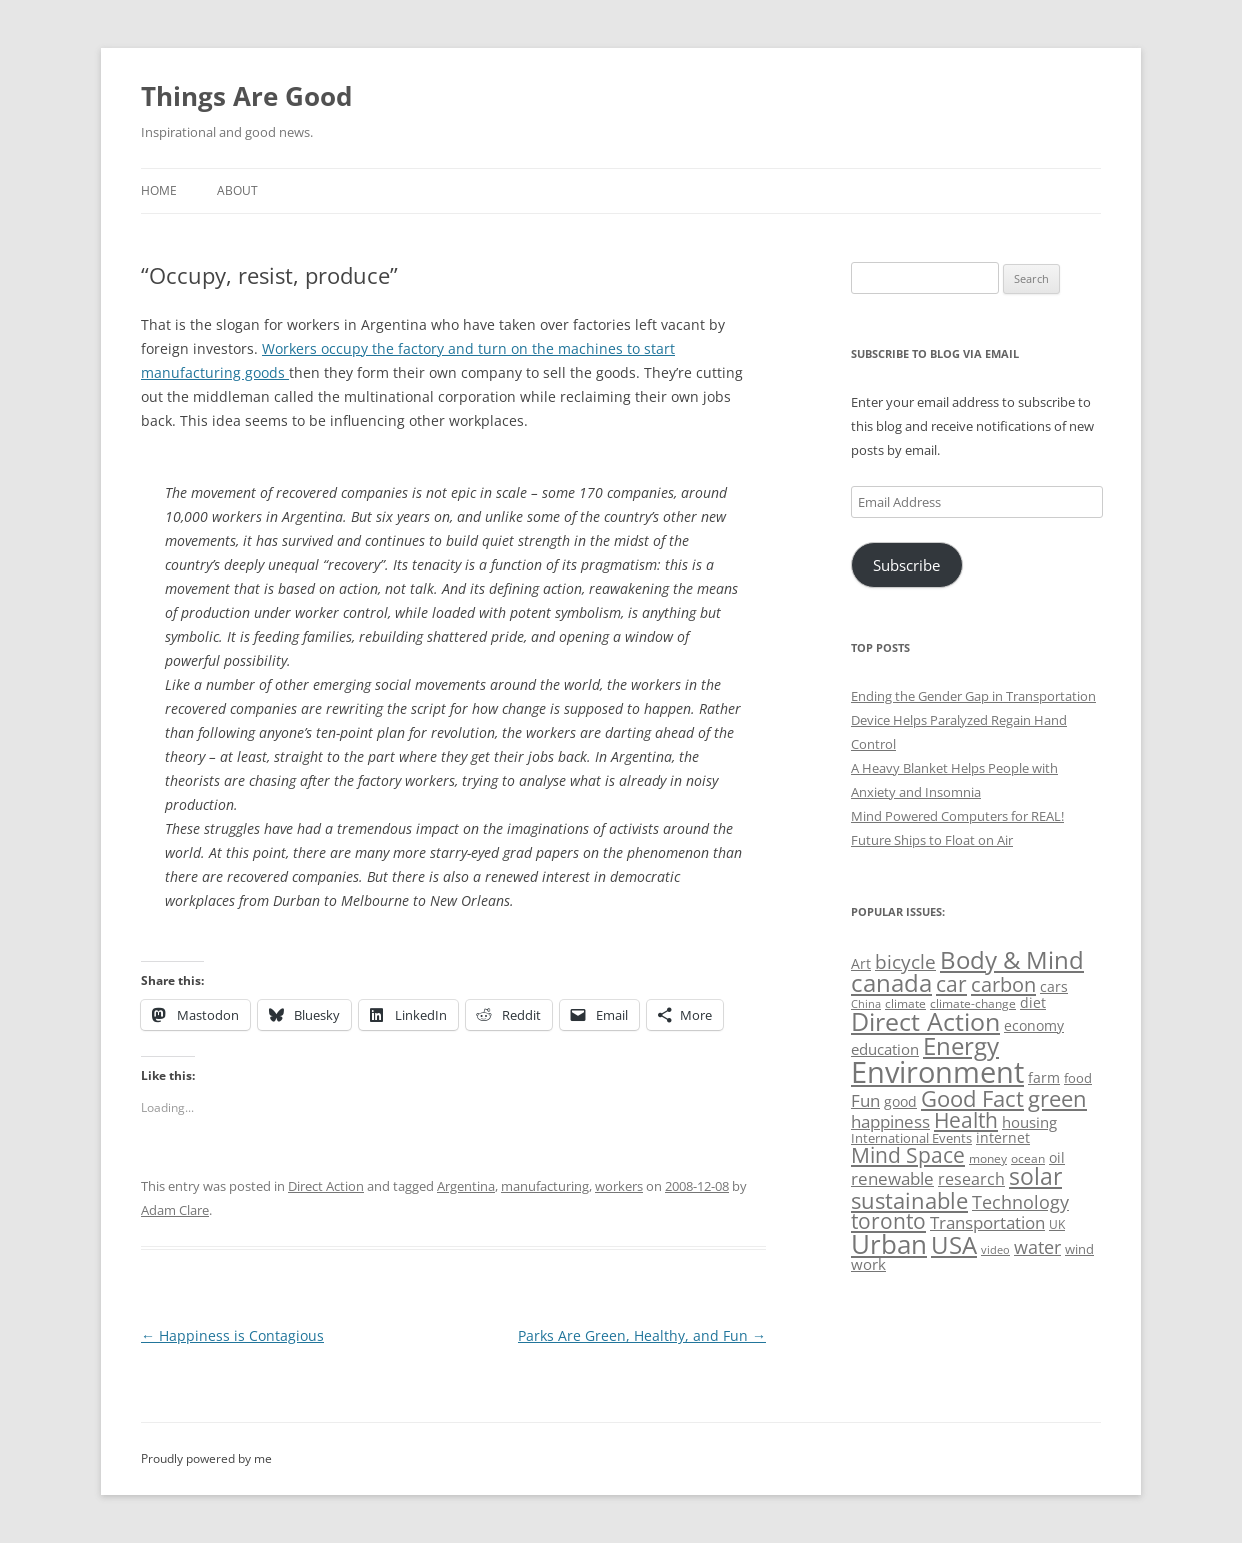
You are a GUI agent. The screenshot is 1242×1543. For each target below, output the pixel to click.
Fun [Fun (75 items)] (865, 1100)
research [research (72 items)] (971, 1179)
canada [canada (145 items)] (891, 983)
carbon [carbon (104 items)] (1003, 984)
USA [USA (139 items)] (954, 1245)
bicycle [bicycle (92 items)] (905, 962)
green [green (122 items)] (1057, 1098)
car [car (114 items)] (951, 983)
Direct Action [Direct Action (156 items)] (925, 1021)
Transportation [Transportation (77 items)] (987, 1222)
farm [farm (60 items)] (1044, 1077)
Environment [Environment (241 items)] (937, 1072)
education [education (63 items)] (885, 1049)
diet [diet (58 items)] (1033, 1002)
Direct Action (326, 1186)
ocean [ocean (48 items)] (1028, 1158)
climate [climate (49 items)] (905, 1003)
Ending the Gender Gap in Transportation (973, 696)
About (237, 190)
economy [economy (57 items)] (1034, 1025)
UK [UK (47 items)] (1057, 1224)
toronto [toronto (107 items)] (888, 1221)
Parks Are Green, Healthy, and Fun (642, 1335)
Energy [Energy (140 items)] (961, 1046)
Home (159, 190)
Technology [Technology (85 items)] (1020, 1202)
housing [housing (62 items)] (1029, 1122)
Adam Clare (175, 1210)
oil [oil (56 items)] (1057, 1157)
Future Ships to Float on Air (932, 840)
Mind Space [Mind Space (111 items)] (908, 1155)
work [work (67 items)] (868, 1264)
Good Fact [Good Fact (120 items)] (972, 1098)
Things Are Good (246, 96)
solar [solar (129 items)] (1035, 1176)
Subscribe (906, 565)
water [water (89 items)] (1037, 1246)
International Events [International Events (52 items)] (911, 1138)
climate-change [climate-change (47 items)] (973, 1003)
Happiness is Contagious (232, 1335)
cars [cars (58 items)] (1054, 986)
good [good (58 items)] (900, 1101)
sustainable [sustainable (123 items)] (909, 1200)
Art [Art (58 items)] (861, 963)
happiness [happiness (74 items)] (890, 1121)
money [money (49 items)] (988, 1158)
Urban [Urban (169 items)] (889, 1244)
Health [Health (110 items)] (966, 1120)
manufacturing (545, 1186)
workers (619, 1186)
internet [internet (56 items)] (1003, 1137)
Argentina (466, 1186)
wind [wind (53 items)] (1079, 1249)
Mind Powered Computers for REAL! (957, 816)
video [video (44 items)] (995, 1249)
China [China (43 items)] (866, 1004)
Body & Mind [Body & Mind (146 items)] (1012, 959)
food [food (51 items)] (1078, 1078)
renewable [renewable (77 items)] (892, 1178)
